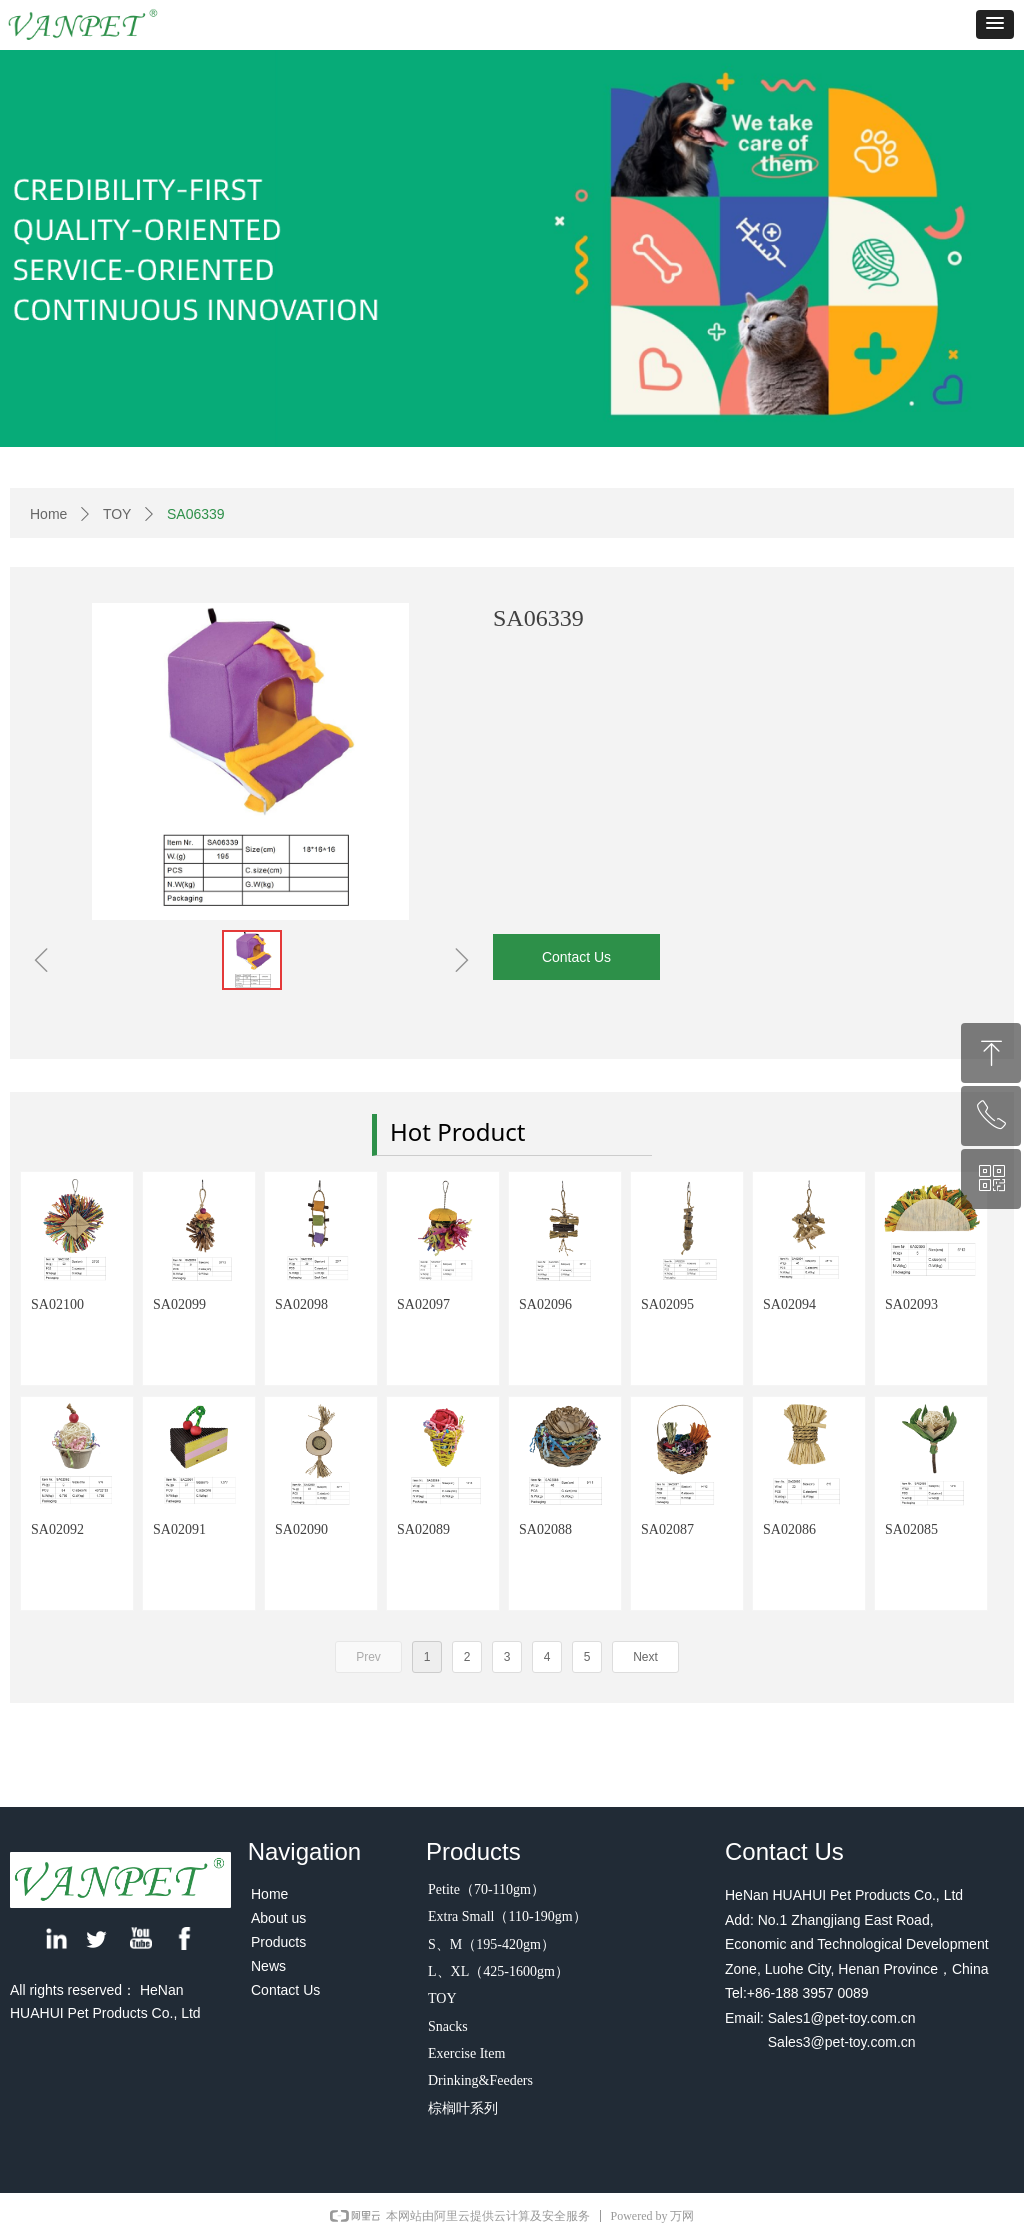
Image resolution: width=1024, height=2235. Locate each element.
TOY (117, 514)
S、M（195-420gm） (491, 1944)
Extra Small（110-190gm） (507, 1916)
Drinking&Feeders (480, 2080)
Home (48, 514)
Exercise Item (466, 2053)
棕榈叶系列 (463, 2108)
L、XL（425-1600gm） (498, 1971)
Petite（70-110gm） (486, 1889)
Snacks (448, 2026)
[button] (995, 24)
